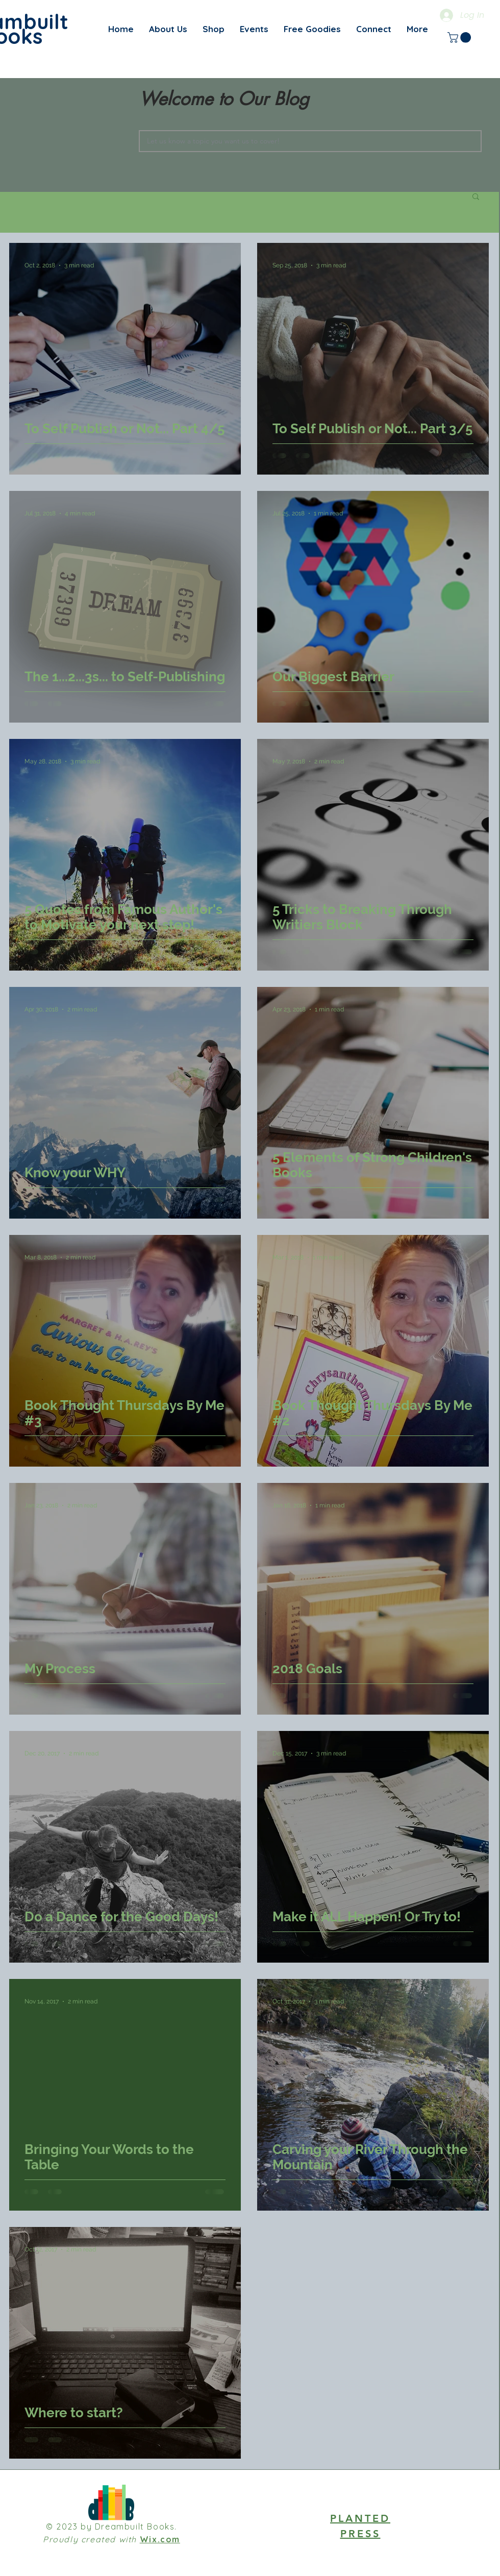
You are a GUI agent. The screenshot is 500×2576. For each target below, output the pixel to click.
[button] (476, 197)
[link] (460, 37)
